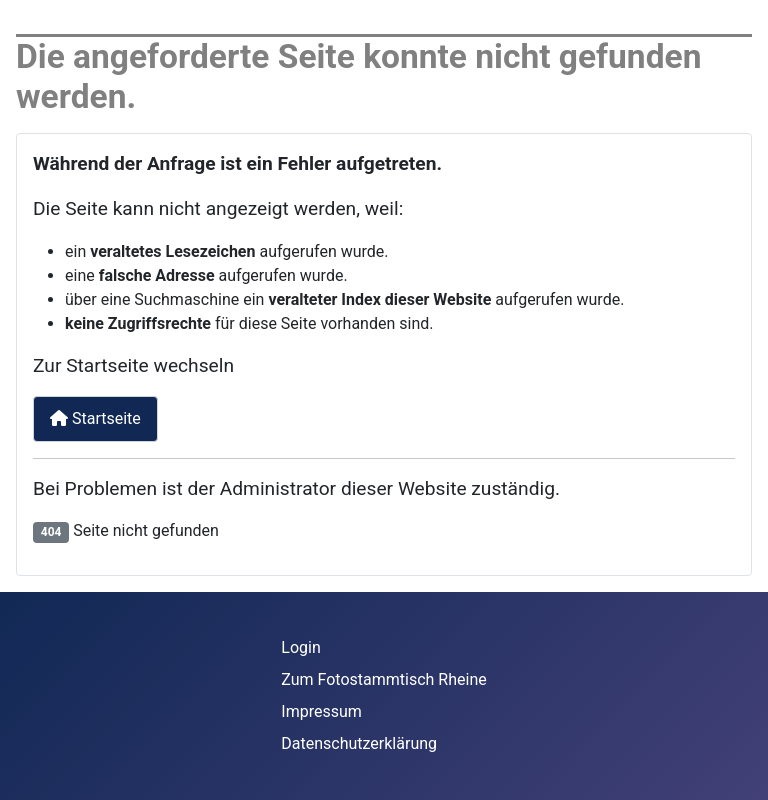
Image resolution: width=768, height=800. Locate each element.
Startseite (95, 418)
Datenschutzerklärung (359, 743)
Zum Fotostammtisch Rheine (383, 679)
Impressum (321, 711)
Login (300, 647)
